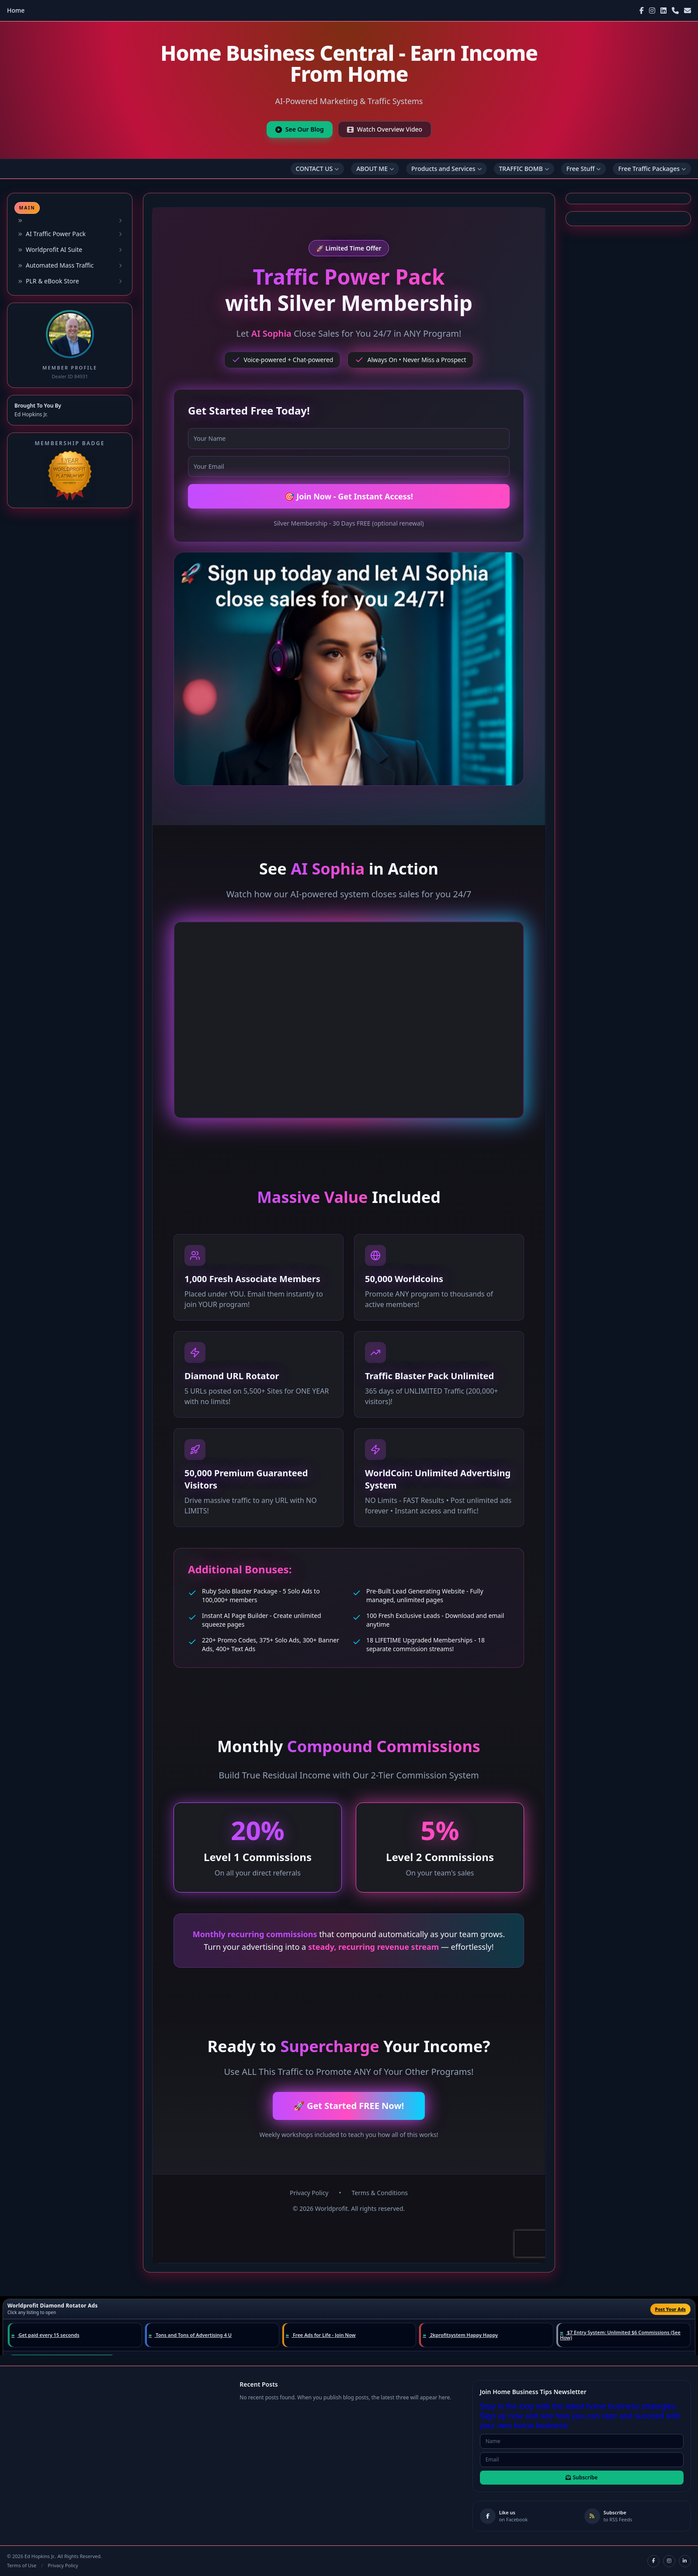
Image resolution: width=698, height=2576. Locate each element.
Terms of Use (21, 2565)
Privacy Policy (63, 2565)
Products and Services (446, 168)
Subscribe (581, 2477)
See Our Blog (299, 129)
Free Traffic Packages (652, 168)
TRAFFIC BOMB (524, 168)
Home (15, 10)
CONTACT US (317, 168)
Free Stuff (583, 168)
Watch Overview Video (384, 129)
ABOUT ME (375, 168)
